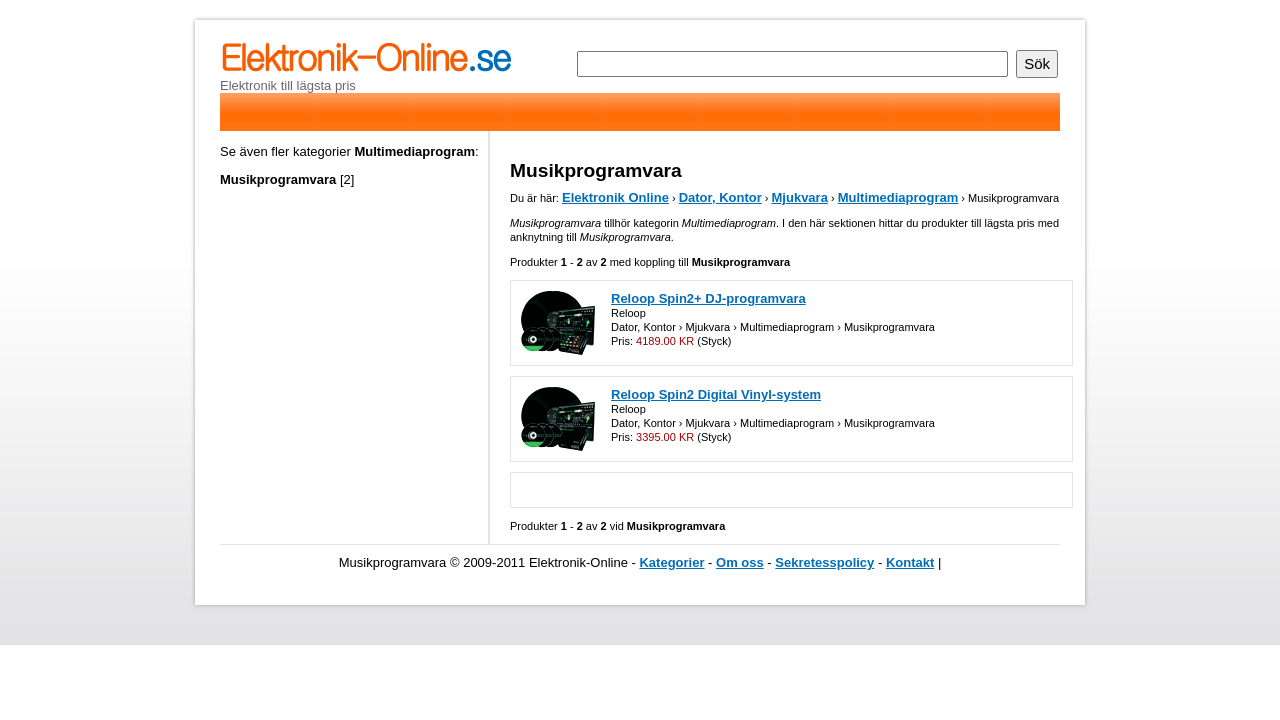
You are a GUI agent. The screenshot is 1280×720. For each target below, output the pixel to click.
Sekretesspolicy (824, 562)
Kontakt (910, 562)
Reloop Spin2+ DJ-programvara (708, 298)
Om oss (740, 562)
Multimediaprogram (898, 197)
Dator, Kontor (720, 197)
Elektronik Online (615, 197)
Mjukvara (800, 197)
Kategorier (671, 562)
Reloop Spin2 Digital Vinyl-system (716, 394)
